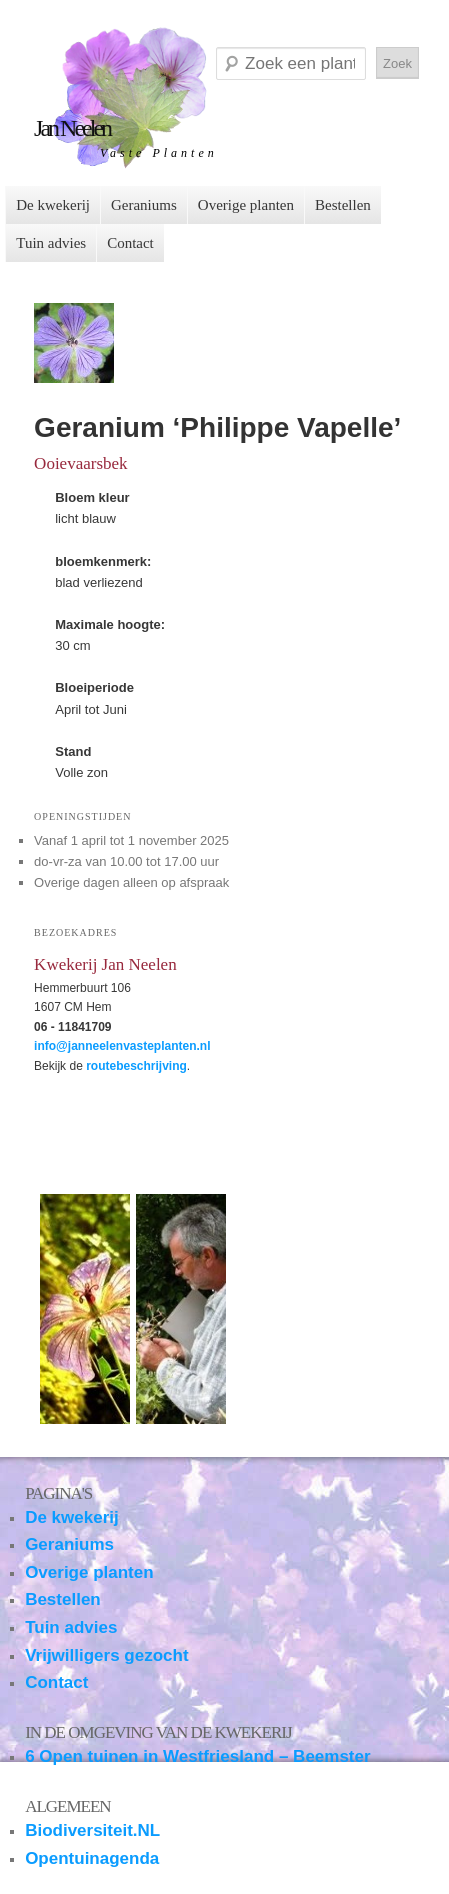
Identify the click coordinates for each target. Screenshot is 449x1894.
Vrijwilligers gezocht (106, 1655)
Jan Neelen (72, 128)
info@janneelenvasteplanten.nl (122, 1046)
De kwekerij (53, 205)
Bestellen (343, 205)
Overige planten (246, 205)
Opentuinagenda (92, 1858)
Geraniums (144, 205)
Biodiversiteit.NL (92, 1830)
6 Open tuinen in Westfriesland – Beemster (197, 1756)
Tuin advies (51, 243)
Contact (130, 243)
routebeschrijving (136, 1066)
